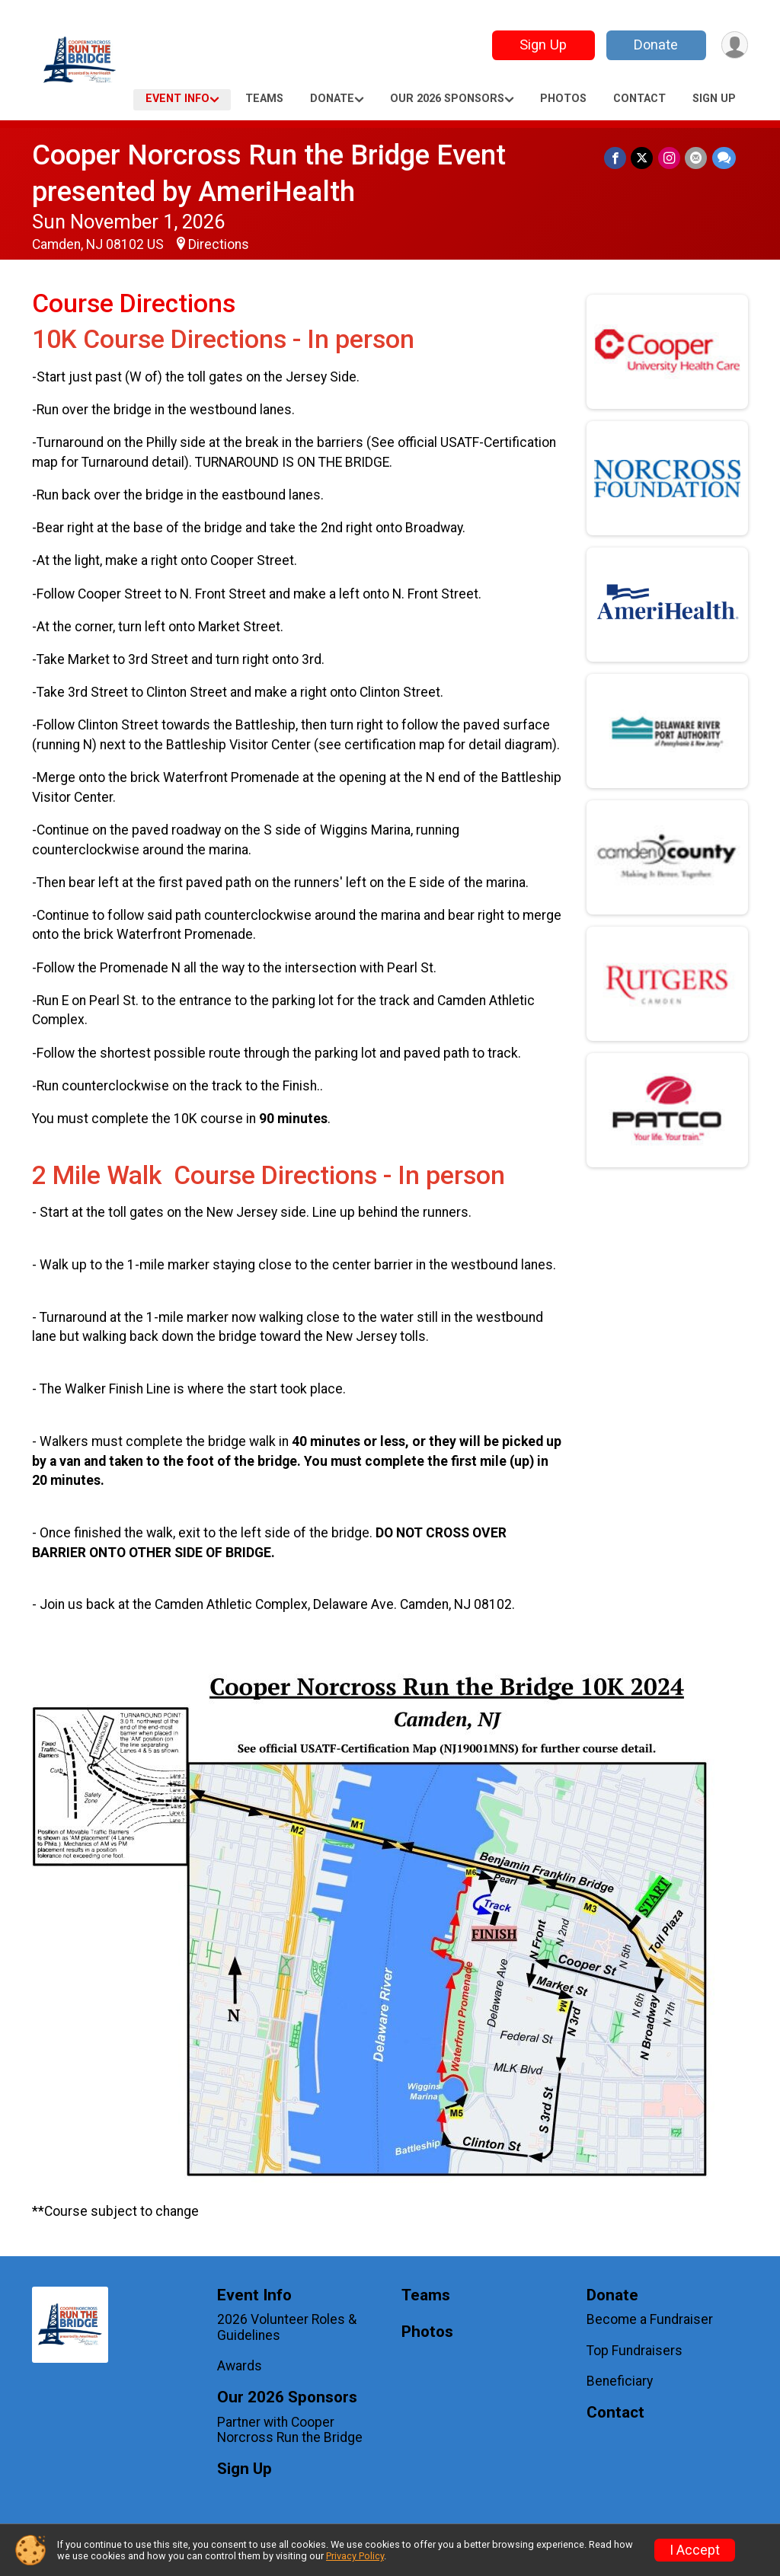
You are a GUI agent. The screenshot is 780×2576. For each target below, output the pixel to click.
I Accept (695, 2550)
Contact (639, 98)
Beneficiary (620, 2381)
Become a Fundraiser (650, 2319)
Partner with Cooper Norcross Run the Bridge (290, 2430)
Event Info (177, 98)
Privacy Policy (355, 2556)
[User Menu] (734, 45)
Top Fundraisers (634, 2350)
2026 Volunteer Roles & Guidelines (286, 2327)
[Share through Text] (724, 158)
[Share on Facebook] (617, 158)
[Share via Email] (697, 158)
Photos (563, 98)
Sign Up (542, 45)
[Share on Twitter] (643, 158)
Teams (264, 98)
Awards (239, 2365)
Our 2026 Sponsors (447, 98)
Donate (655, 45)
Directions (218, 244)
